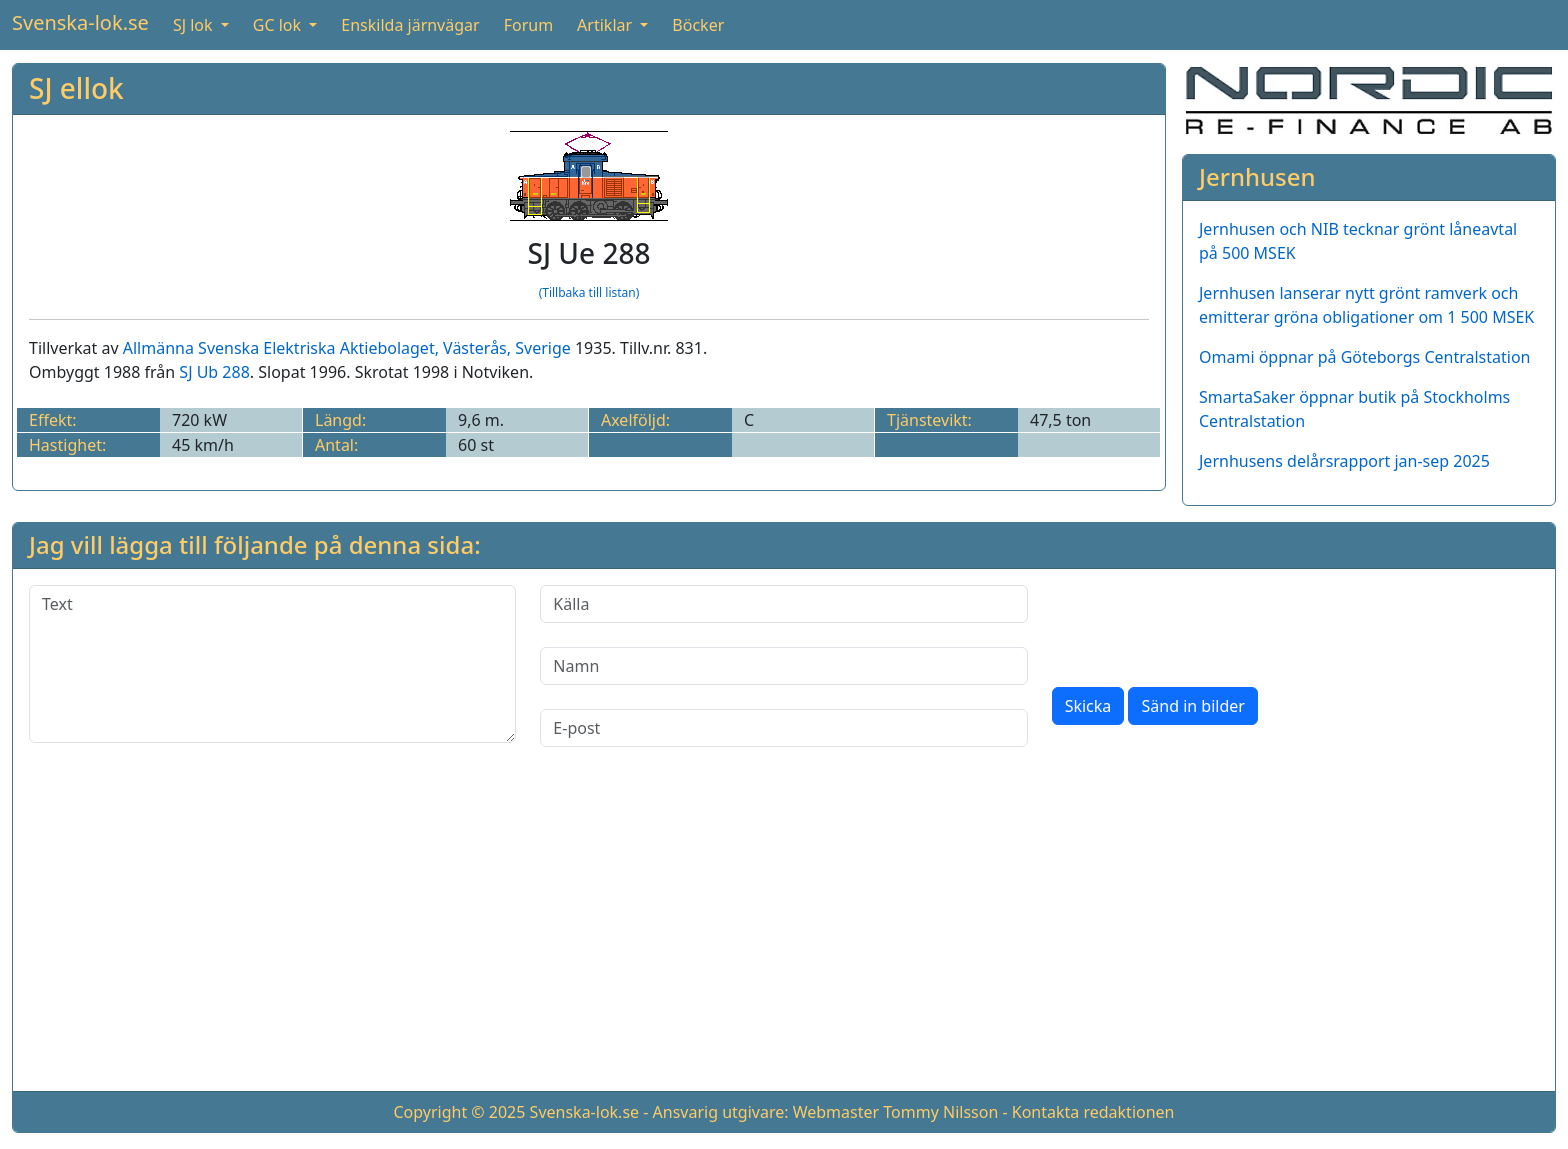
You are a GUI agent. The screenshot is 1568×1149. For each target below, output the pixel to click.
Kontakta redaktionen (1093, 1112)
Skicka (1088, 706)
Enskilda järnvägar (410, 25)
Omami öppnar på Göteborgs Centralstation (1365, 357)
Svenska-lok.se (80, 22)
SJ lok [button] (195, 25)
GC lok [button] (279, 25)
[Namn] (783, 666)
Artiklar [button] (606, 25)
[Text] (272, 664)
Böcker (698, 25)
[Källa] (783, 604)
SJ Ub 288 (214, 372)
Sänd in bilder (1192, 706)
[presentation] (1204, 624)
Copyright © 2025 (459, 1112)
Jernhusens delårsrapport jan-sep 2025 (1344, 461)
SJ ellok (76, 88)
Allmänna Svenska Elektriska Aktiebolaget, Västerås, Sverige (347, 348)
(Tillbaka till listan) (589, 292)
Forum (528, 25)
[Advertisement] (784, 935)
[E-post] (783, 728)
